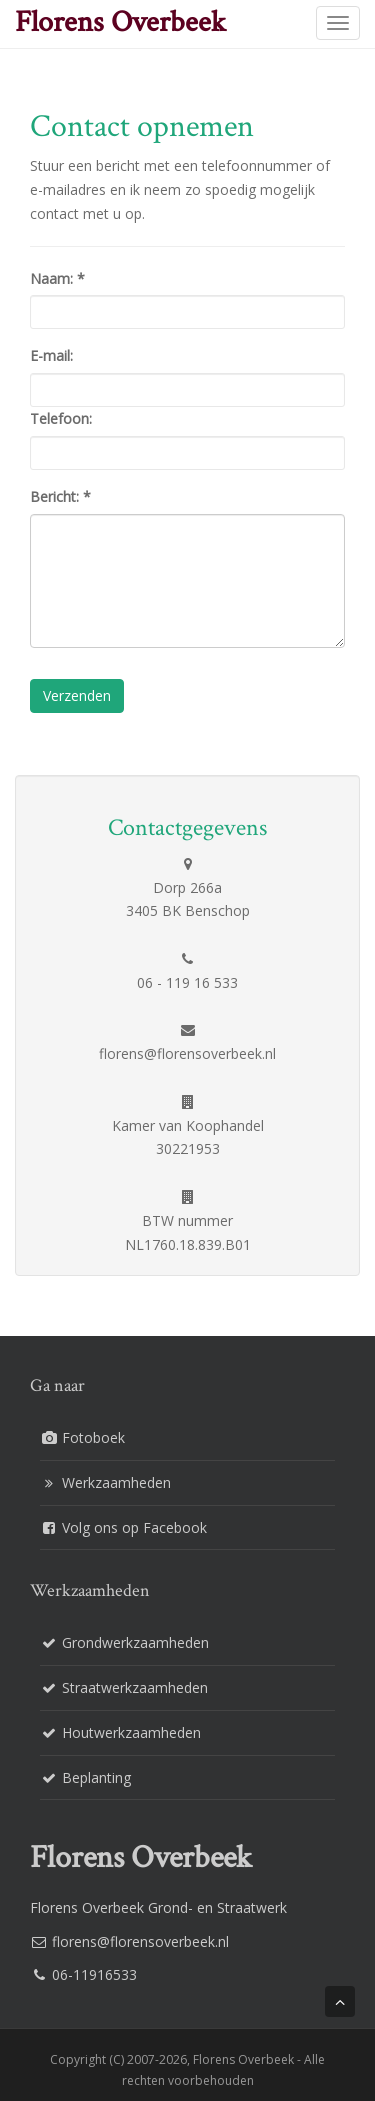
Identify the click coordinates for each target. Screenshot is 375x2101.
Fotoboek (93, 1437)
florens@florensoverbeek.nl (140, 1941)
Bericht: (60, 496)
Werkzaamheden (116, 1482)
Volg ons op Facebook (134, 1527)
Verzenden (77, 695)
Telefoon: (61, 418)
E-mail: (51, 355)
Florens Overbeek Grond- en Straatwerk (158, 1907)
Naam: (57, 278)
